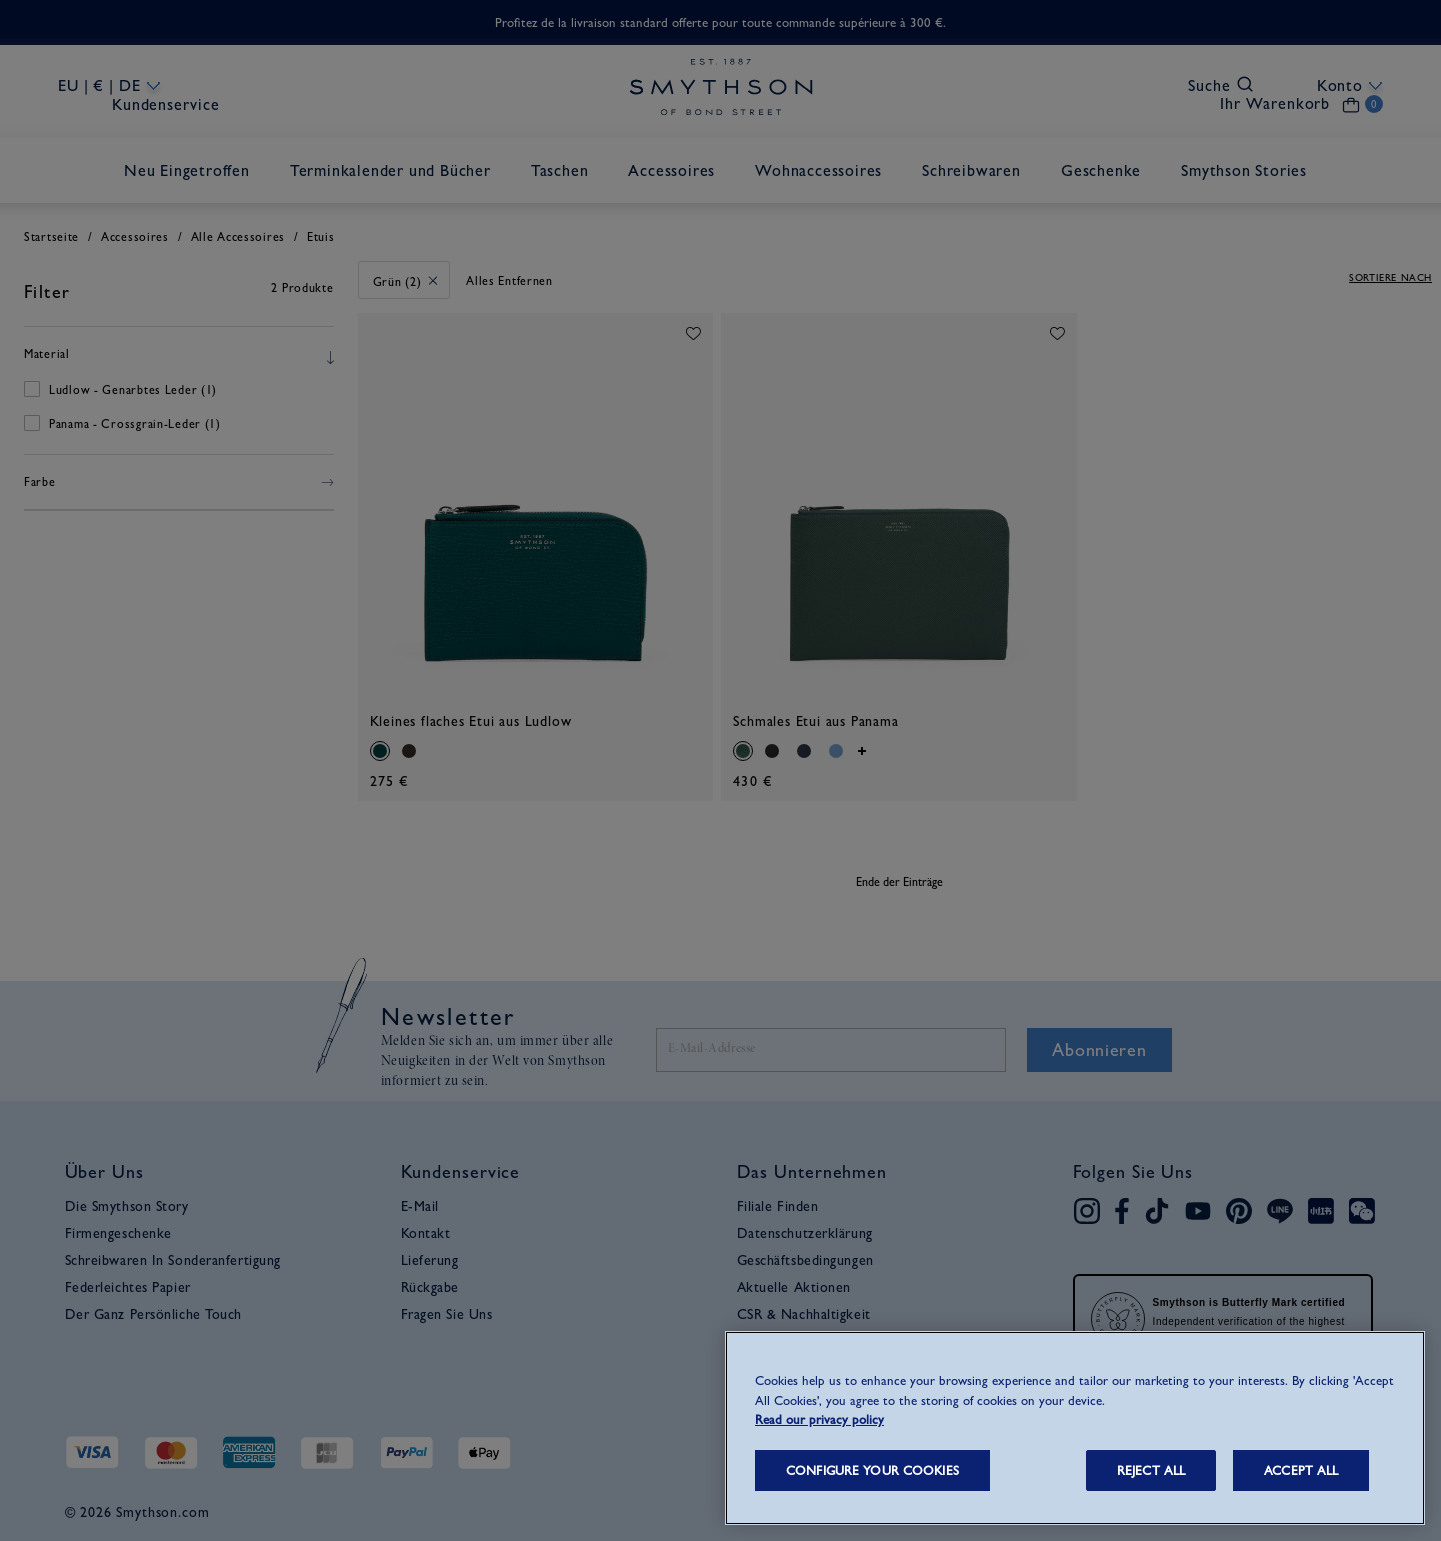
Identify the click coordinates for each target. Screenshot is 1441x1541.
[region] (1075, 1428)
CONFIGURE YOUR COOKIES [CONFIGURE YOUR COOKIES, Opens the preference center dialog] (872, 1470)
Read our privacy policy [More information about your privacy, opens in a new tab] (819, 1419)
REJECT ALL (1151, 1470)
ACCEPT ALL (1301, 1470)
